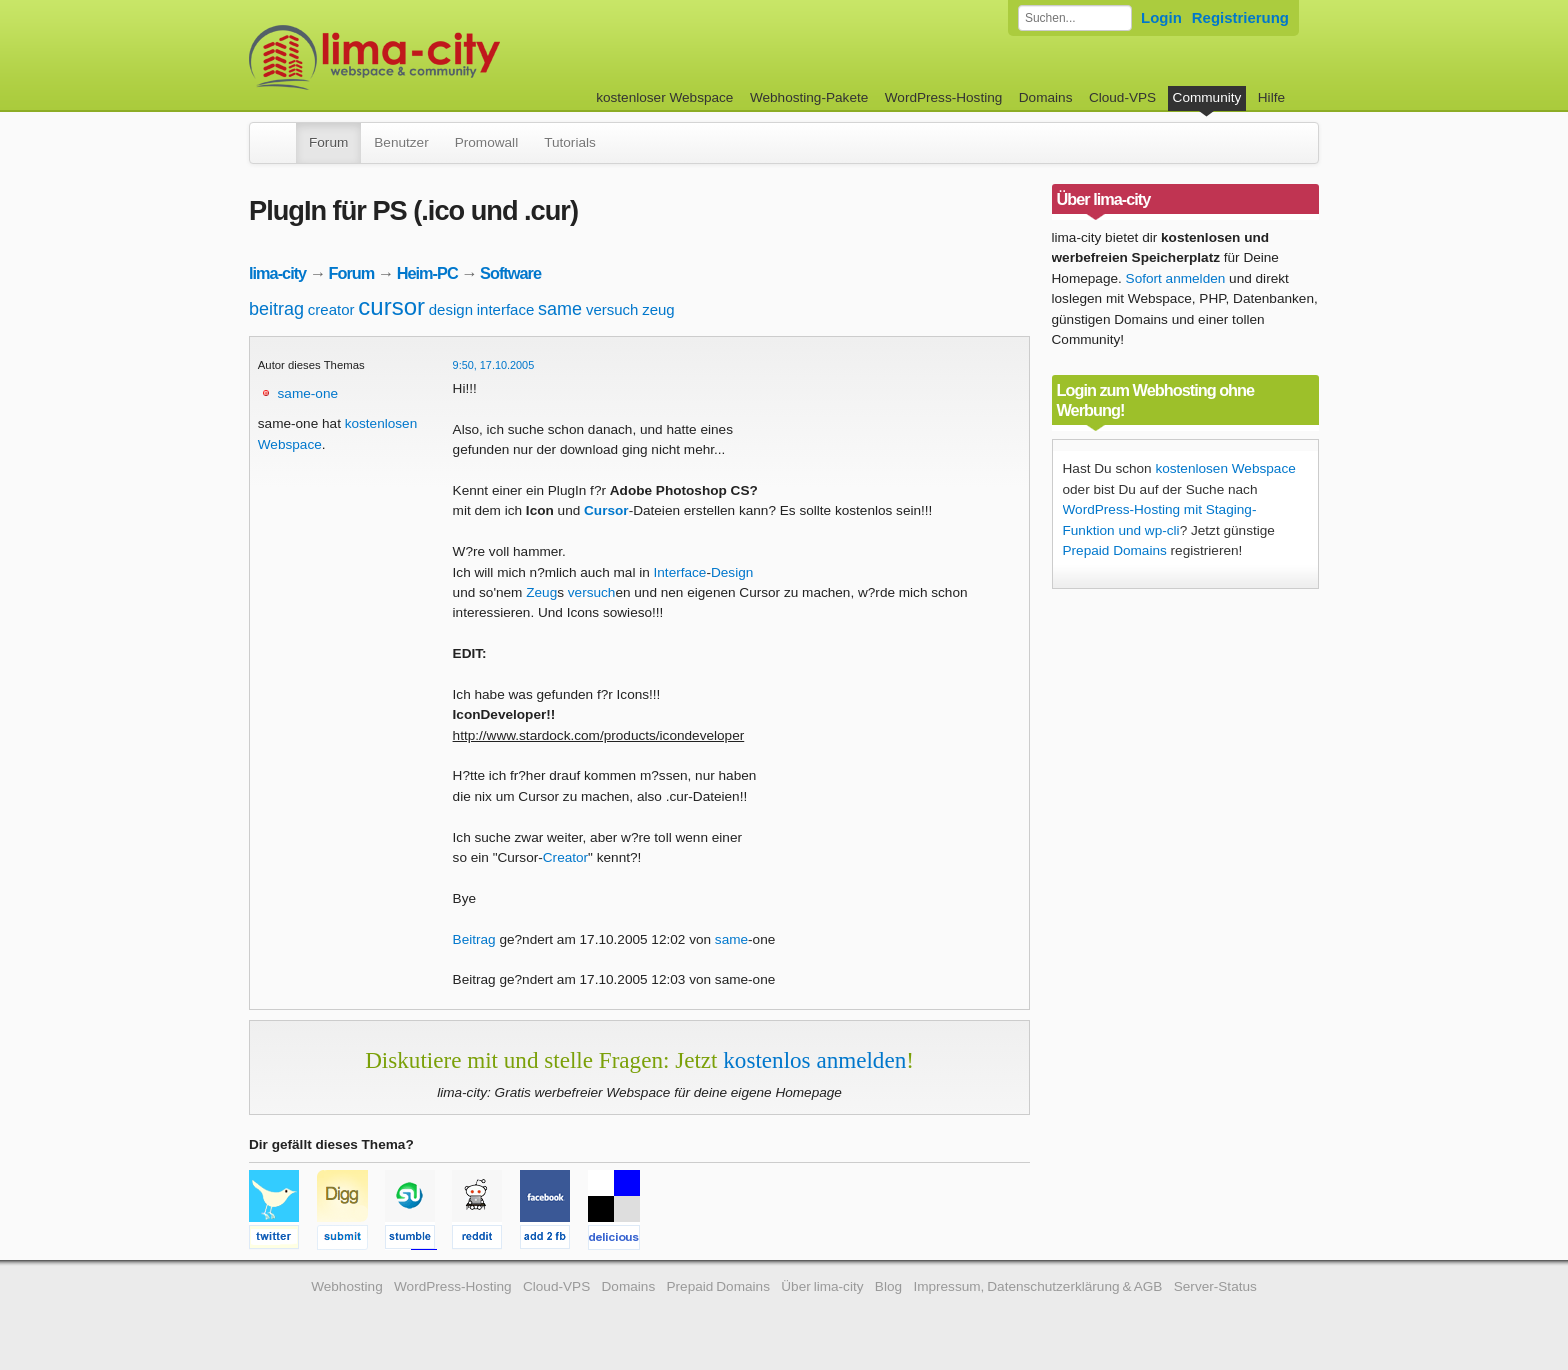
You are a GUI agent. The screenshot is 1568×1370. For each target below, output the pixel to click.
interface (506, 309)
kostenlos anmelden (814, 1060)
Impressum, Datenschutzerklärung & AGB (1037, 1286)
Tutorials (570, 142)
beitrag (276, 309)
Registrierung (1240, 17)
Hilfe (1271, 97)
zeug (658, 309)
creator (331, 309)
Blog (888, 1286)
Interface (680, 572)
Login (1161, 17)
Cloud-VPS (1122, 97)
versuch (612, 309)
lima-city (277, 273)
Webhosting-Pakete (809, 97)
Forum (328, 142)
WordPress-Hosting (944, 97)
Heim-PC (427, 273)
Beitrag (474, 939)
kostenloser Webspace (664, 97)
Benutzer (401, 142)
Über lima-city (822, 1286)
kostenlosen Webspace (1225, 468)
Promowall (486, 142)
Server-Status (1215, 1286)
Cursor (606, 510)
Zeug (541, 592)
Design (732, 572)
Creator (565, 857)
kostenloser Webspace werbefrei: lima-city (449, 57)
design (451, 309)
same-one (308, 393)
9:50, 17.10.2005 (494, 365)
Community (1207, 97)
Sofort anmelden (1176, 278)
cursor (391, 306)
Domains (1046, 97)
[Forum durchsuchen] (1075, 18)
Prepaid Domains (1115, 550)
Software (510, 273)
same (560, 309)
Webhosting (347, 1286)
